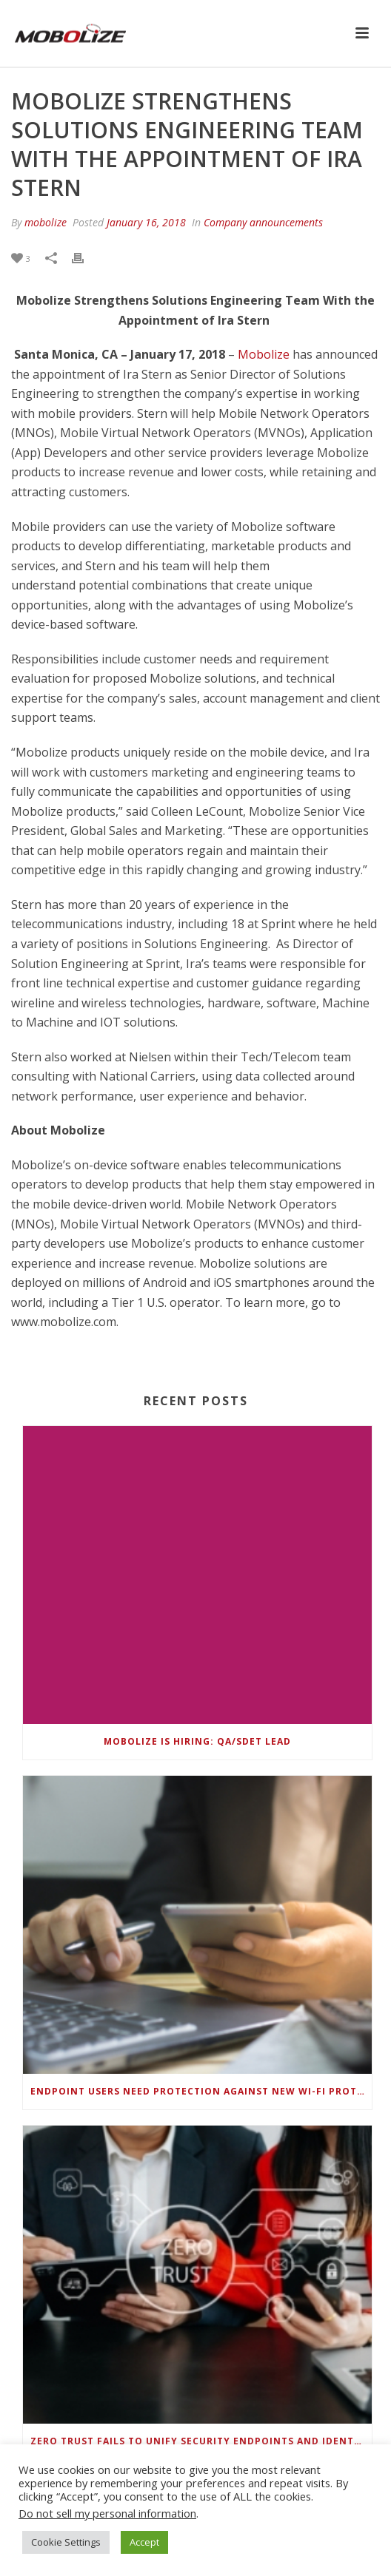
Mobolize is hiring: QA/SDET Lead (197, 1741)
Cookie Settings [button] (66, 2542)
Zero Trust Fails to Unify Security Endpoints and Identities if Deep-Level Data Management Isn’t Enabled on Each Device (201, 2441)
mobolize (45, 222)
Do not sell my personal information (107, 2513)
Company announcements (263, 222)
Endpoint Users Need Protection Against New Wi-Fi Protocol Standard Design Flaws (201, 2091)
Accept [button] (144, 2542)
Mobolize (264, 354)
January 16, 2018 (146, 222)
